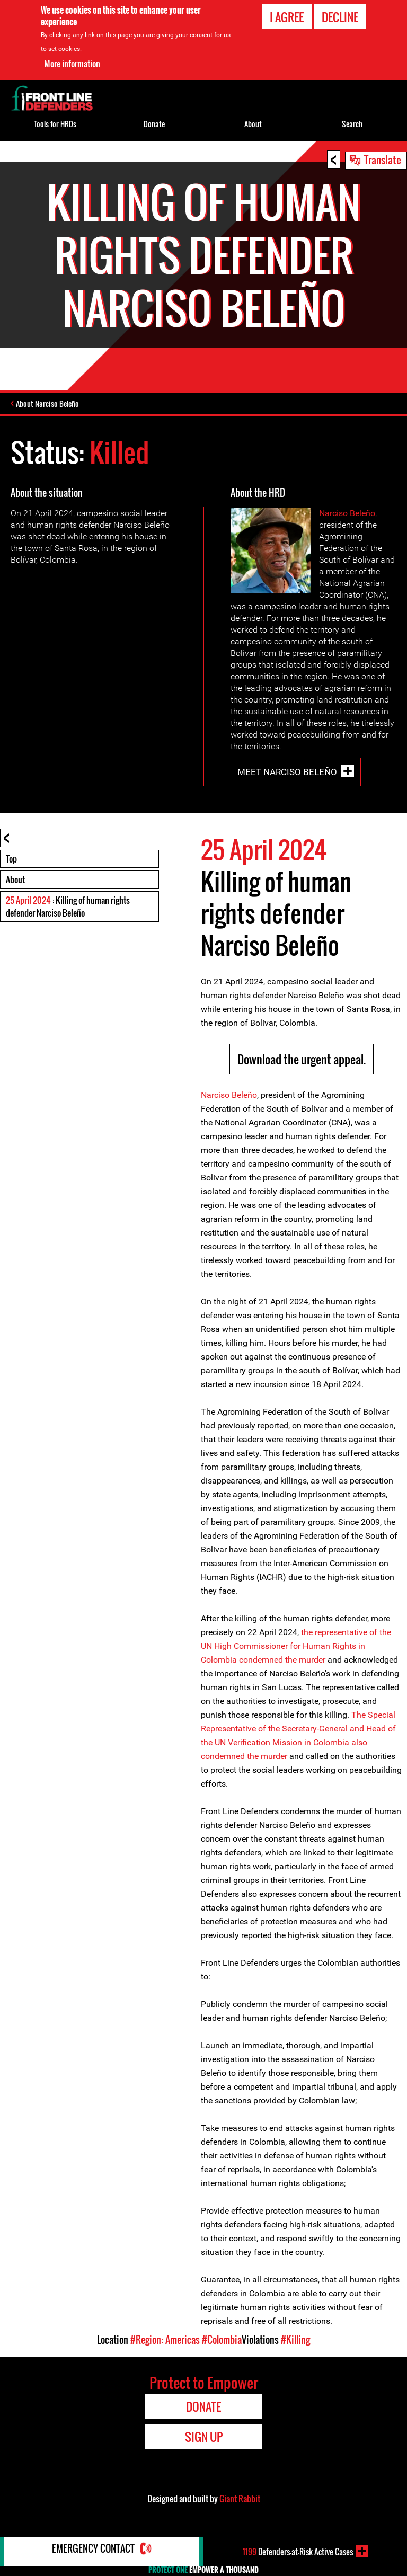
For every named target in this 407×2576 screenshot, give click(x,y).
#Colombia (222, 2341)
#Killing (295, 2341)
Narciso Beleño (347, 515)
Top (11, 860)
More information (72, 63)
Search (352, 123)
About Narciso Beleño (50, 405)
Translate (382, 159)
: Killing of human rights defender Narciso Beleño (68, 908)
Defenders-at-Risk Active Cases (298, 2551)
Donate (154, 123)
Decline (340, 16)
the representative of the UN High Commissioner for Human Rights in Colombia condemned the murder (296, 1647)
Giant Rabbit (239, 2500)
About (15, 881)
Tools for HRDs (55, 123)
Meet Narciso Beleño (287, 773)
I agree (287, 16)
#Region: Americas (165, 2341)
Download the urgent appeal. (301, 1060)
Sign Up (204, 2438)
